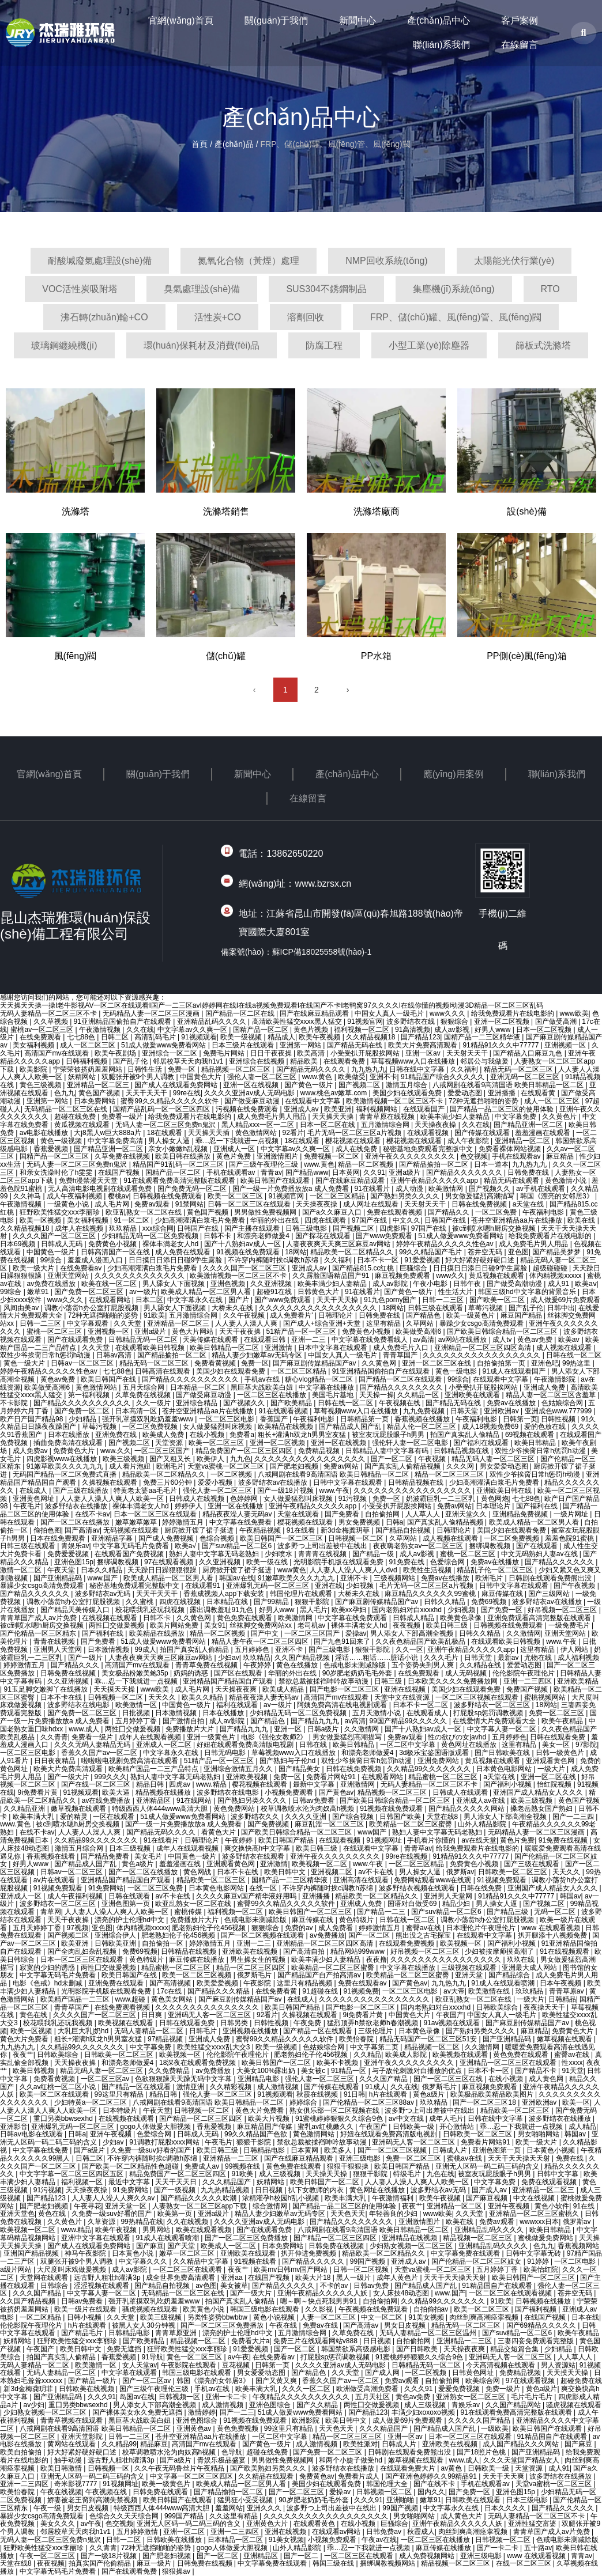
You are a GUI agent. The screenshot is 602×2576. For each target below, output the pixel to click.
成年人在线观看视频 (151, 1737)
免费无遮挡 (125, 2349)
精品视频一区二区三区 (236, 1069)
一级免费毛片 (570, 1625)
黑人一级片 (354, 2278)
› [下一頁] (348, 689)
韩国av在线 (236, 1578)
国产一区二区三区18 (485, 2102)
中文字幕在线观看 (130, 2373)
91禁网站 (189, 1204)
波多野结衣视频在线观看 (418, 1888)
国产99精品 (272, 1602)
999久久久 (111, 1777)
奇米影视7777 (76, 2484)
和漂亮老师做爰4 (264, 1236)
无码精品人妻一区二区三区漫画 (152, 1013)
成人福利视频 (578, 1658)
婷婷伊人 (189, 1506)
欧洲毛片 (170, 1466)
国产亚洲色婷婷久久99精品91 (432, 2476)
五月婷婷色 (253, 1650)
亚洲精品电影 (259, 2079)
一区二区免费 (496, 1212)
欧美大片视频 (269, 2118)
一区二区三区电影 (227, 1419)
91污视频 (353, 1499)
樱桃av (118, 1196)
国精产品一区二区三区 (55, 1156)
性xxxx (572, 2063)
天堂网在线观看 (45, 2278)
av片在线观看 (55, 1880)
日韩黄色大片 (319, 1292)
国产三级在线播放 (81, 1490)
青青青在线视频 (323, 1554)
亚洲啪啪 (401, 2500)
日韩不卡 (218, 1236)
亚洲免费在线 (116, 1435)
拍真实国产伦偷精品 (101, 2563)
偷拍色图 (47, 1530)
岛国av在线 (137, 2397)
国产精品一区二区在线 (240, 1013)
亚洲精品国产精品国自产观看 (228, 1681)
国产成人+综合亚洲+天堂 (322, 1323)
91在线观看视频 (284, 1411)
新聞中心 (357, 20)
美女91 (214, 1625)
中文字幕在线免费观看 (353, 1618)
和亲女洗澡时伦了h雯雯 (57, 1172)
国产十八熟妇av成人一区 (243, 1244)
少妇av (228, 1658)
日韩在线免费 (481, 1888)
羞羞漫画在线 (180, 1864)
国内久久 (431, 2492)
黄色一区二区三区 (195, 2357)
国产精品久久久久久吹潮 (199, 2198)
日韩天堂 (465, 1411)
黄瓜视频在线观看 (82, 1125)
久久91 (374, 1172)
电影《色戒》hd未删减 (49, 1983)
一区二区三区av (106, 2079)
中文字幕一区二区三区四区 (192, 2476)
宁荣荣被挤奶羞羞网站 (88, 1069)
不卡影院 (14, 1403)
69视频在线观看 (530, 1435)
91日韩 (354, 2094)
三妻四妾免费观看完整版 (536, 2341)
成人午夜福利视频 (75, 1196)
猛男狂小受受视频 (245, 2500)
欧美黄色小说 (204, 2309)
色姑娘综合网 (563, 1403)
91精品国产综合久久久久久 (444, 1077)
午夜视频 (432, 1459)
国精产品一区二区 (261, 1030)
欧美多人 (338, 2150)
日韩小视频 (85, 2317)
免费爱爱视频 (69, 1554)
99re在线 (187, 1093)
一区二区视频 (232, 1474)
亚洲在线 (329, 1586)
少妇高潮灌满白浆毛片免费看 (201, 1220)
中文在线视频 (534, 2198)
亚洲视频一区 (566, 1045)
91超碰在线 (321, 1991)
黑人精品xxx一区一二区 (258, 1125)
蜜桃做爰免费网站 (546, 2238)
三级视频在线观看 (469, 1968)
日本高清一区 (137, 1411)
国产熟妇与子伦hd (288, 1761)
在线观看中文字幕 (313, 1101)
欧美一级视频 (242, 1037)
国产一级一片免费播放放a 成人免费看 (291, 1189)
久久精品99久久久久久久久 (430, 1769)
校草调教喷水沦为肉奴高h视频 (308, 1809)
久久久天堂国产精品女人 (522, 2460)
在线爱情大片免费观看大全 (495, 1721)
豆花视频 (236, 2365)
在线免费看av (82, 1268)
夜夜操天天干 (545, 2007)
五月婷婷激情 (138, 2532)
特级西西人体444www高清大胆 (160, 1809)
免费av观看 (152, 1204)
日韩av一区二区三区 (83, 1363)
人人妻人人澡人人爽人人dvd (354, 1570)
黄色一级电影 (457, 1371)
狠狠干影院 (313, 1602)
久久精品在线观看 (266, 2476)
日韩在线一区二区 (573, 1355)
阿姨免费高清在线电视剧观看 (343, 1705)
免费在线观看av (363, 1983)
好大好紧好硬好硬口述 (480, 1260)
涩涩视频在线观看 (102, 2286)
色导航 (231, 2452)
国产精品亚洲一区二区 (529, 1125)
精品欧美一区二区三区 (211, 1880)
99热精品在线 (142, 2222)
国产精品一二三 (382, 1912)
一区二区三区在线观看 (188, 2269)
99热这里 (577, 1363)
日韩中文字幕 (558, 2174)
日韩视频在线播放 (544, 2301)
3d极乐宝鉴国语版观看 (435, 1753)
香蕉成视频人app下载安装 (224, 1594)
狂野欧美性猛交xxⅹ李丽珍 (60, 1212)
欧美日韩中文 (285, 1872)
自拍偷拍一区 (163, 1943)
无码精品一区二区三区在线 (66, 1109)
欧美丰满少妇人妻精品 (455, 1117)
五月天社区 (373, 2397)
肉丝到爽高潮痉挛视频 (484, 2317)
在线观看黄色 (315, 2524)
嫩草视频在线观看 (79, 1809)
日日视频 (269, 2190)
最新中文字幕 (314, 1784)
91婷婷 (539, 2261)
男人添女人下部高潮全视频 (412, 1633)
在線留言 (519, 45)
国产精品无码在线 (355, 1045)
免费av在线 (321, 2325)
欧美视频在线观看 (126, 2023)
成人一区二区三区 (88, 1045)
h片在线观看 (389, 2094)
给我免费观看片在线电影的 (513, 1013)
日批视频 (137, 1713)
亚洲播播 (502, 1093)
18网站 (295, 1252)
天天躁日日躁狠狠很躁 (162, 1570)
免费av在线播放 (512, 1403)
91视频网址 (385, 1840)
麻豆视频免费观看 (403, 1276)
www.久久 (115, 1451)
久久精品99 (119, 2444)
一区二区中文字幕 (408, 1745)
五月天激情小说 (377, 1713)
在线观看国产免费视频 (130, 1554)
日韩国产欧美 (401, 1817)
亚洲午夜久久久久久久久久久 (411, 1156)
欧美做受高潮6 (419, 1331)
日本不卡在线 (62, 1697)
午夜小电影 (431, 1284)
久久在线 (140, 1030)
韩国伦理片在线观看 (302, 1594)
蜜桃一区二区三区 (55, 1331)
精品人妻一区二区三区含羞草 (551, 1395)
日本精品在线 (228, 1602)
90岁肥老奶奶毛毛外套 (358, 1673)
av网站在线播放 (463, 1340)
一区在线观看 (114, 1817)
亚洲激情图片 (278, 1156)
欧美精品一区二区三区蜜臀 (411, 1824)
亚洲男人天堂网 (58, 1650)
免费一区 (182, 1069)
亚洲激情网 (358, 1784)
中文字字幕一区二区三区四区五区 (72, 2174)
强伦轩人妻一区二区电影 (411, 1443)
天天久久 (163, 1697)
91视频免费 (360, 1991)
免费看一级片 (123, 1117)
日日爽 (152, 2015)
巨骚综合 (414, 1268)
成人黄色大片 (462, 2516)
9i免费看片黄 (38, 1792)
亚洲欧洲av (502, 1411)
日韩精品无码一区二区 (143, 1340)
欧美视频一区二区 (320, 1864)
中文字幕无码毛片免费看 (132, 1546)
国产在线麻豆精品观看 (315, 1013)
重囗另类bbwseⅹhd (64, 2118)
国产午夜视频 (575, 1586)
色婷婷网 (244, 1499)
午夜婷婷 (258, 1665)
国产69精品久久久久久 (542, 2325)
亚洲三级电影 (360, 2158)
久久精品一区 (419, 1395)
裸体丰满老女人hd (171, 1244)
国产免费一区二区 (82, 1411)
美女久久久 (58, 2524)
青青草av (418, 1848)
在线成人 (34, 1490)
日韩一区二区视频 (361, 2269)
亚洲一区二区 (184, 2532)
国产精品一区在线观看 (318, 2031)
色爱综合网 (448, 1562)
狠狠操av (177, 2571)
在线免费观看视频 (123, 2007)
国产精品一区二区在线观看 (401, 1379)
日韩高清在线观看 (163, 1371)
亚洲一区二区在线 (549, 1777)
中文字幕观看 (88, 1323)
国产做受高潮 (556, 1021)
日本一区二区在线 (328, 1125)
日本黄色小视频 (551, 2150)
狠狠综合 (455, 1021)
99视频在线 (243, 2166)
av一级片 (143, 1292)
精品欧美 (304, 1061)
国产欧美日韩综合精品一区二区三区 (503, 1331)
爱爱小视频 (216, 1482)
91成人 (375, 2087)
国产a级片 (90, 2150)
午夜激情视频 (100, 1030)
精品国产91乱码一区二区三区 (179, 1164)
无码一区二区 (555, 1912)
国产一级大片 (69, 1777)
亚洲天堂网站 (69, 1276)
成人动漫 (410, 1189)
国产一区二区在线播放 (75, 1522)
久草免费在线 (353, 2333)
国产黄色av (336, 1792)
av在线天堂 (478, 1840)
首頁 (200, 144)
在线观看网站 (110, 1300)
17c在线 (170, 1991)
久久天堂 (128, 1323)
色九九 (64, 1093)
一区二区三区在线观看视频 (511, 2293)
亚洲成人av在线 (481, 1800)
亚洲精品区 (154, 1800)
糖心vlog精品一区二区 (320, 1379)
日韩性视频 (559, 1419)
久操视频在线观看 (110, 1482)
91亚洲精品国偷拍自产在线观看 (124, 1021)
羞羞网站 (229, 2508)
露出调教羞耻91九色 (222, 1610)
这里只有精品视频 (305, 1983)
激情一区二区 (21, 1570)
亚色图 (518, 1252)
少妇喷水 (279, 1554)
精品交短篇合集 (515, 2349)
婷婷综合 (304, 2102)
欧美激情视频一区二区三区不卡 (395, 1101)
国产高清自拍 (304, 1951)
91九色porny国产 (391, 1300)
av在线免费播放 (107, 1800)
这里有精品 (384, 1323)
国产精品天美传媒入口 (75, 1610)
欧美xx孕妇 (350, 1610)
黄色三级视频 (41, 1085)
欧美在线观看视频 (204, 2230)
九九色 (240, 1459)
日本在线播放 (69, 1435)
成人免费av (31, 1451)
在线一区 (264, 1888)
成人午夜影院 (469, 1141)
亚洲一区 (288, 1729)
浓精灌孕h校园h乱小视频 (281, 2198)
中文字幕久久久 (144, 2261)
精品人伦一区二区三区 (422, 1427)
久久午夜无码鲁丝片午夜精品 (180, 2468)
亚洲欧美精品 (578, 1681)
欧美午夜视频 (320, 1037)
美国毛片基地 (333, 1395)
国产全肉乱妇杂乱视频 (82, 1951)
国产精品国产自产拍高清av (320, 1975)
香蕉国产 (274, 1419)
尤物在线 (539, 1658)
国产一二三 (237, 2412)
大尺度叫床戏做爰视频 (72, 2269)
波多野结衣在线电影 (79, 1705)
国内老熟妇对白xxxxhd (408, 1610)
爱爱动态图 (465, 1093)
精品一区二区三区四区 (251, 1968)
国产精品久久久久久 (314, 2261)
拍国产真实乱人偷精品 (465, 1435)
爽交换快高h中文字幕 (258, 1848)
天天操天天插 (209, 1133)
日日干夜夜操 (272, 1053)
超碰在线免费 (75, 1117)
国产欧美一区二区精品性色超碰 (131, 2166)
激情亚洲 (191, 2087)
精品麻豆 (154, 2444)
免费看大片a (250, 2341)
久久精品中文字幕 (201, 2261)
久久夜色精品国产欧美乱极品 (421, 1641)
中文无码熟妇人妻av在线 (540, 1554)
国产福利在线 (537, 1506)
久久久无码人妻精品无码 (93, 1745)
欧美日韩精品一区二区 (225, 1348)
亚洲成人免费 (545, 1387)
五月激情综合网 (386, 1125)
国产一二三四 (574, 1817)
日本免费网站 (95, 1101)
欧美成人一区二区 (229, 2246)
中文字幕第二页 (375, 2047)
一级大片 (552, 1769)
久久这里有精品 (234, 2516)
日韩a (395, 1522)
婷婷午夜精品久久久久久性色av (445, 1244)
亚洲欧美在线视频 (250, 1951)
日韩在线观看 (130, 1896)
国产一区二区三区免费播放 (247, 2238)
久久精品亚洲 (25, 1809)
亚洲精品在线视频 (410, 2238)
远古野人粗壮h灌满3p (108, 2278)
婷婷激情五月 (183, 1522)
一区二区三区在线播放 (272, 1395)
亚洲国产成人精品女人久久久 (539, 1792)
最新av (509, 1658)
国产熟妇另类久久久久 (405, 1196)
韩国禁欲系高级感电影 (356, 2349)
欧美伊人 (211, 1459)
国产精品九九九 (316, 1721)
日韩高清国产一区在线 (116, 1252)
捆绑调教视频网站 (388, 2563)
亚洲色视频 (228, 1284)
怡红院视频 (555, 1784)
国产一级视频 (175, 2190)
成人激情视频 (278, 2087)
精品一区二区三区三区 (450, 1474)
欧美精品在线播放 (157, 1633)
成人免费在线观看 (183, 1252)
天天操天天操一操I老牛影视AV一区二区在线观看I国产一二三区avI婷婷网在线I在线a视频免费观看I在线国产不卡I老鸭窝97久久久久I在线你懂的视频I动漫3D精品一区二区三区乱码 (271, 1005)
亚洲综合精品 (197, 1403)
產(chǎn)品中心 (438, 20)
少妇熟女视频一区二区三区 (412, 2246)
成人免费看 (336, 1928)
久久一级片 (154, 1403)
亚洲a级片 (405, 1172)
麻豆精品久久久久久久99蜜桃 (431, 1594)
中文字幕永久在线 (195, 1300)
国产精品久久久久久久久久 (402, 1387)
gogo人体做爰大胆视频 (156, 2127)
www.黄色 (318, 1077)
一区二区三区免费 (156, 1888)
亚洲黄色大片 (267, 2524)
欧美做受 (352, 1077)
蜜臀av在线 (424, 1928)
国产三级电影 (330, 1650)
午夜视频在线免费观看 (373, 2309)
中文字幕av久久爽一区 (193, 1030)
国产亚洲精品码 (58, 1578)
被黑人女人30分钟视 (144, 2325)
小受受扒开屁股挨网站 (365, 1053)
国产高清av (82, 1530)
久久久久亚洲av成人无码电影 (250, 1093)
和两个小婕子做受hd (351, 2460)
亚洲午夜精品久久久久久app (435, 1181)
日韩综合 (55, 2286)
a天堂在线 (529, 1204)
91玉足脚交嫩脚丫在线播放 (46, 1689)
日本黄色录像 (420, 2031)
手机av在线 (262, 1379)
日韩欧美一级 (414, 2127)
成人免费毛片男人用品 (272, 1117)
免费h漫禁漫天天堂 (89, 1181)
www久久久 (448, 1013)
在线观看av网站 (337, 2532)
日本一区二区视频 (544, 1030)
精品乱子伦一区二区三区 (496, 1570)
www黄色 (291, 1570)
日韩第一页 (520, 1419)
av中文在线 (407, 2118)
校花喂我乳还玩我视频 (150, 1610)
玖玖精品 (123, 1228)
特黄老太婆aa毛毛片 (146, 1490)
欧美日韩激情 (62, 2468)
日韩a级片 (324, 1729)
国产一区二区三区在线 (448, 2079)
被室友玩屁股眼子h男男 (389, 1435)
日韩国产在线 (446, 1220)
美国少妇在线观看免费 (408, 1093)
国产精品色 (424, 1315)
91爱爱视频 (423, 1260)
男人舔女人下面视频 (174, 1284)
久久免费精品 (169, 2071)
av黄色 (452, 2468)
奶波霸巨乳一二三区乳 (441, 1499)
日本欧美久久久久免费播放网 (453, 1681)
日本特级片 (121, 2110)
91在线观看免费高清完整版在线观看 (180, 1181)
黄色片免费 (234, 1156)
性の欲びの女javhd (458, 1737)
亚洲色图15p (73, 1562)
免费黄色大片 (74, 1451)
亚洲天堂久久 (466, 1514)
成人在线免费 (357, 1149)
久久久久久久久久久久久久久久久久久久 (327, 2516)
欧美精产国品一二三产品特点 (154, 1769)
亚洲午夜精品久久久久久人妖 (323, 2293)
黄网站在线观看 (72, 2444)
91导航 (152, 2357)
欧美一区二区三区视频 (197, 1975)
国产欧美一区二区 (497, 1300)
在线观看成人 (428, 1713)
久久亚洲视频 (272, 1284)
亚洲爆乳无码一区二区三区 (268, 1586)
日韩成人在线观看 (461, 1792)
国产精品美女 (300, 1769)
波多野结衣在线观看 (254, 1856)
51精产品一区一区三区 (302, 1331)
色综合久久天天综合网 (124, 2516)
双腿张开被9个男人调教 (138, 1077)
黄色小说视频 (274, 2317)
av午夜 (238, 2357)
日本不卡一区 (378, 1260)
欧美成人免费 (164, 1435)
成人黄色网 (547, 2079)
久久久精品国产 (227, 2182)
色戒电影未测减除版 (355, 1665)
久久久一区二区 (307, 2389)
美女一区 (556, 1745)
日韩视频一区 (180, 2397)
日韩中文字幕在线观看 (348, 1482)
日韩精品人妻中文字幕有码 (387, 1451)
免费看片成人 (359, 2476)
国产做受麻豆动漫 (252, 1101)
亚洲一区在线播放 (236, 1506)
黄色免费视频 (238, 2428)
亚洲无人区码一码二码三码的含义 (488, 2166)
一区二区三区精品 (338, 1196)
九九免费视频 (424, 1411)
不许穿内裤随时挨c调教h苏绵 (274, 1260)
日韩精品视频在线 (462, 1451)
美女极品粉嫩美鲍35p (135, 1673)
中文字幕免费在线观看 (466, 2253)
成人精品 (582, 2127)
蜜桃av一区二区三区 (42, 1030)
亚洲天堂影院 (82, 2437)
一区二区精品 (41, 2317)
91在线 (585, 2206)
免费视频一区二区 (332, 1156)
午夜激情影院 (555, 1379)
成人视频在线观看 (564, 1348)
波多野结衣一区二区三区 (493, 1705)
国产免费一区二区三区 (89, 1292)
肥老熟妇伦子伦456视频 (209, 1928)
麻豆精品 (560, 1156)
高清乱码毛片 (156, 1037)
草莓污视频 (486, 1308)
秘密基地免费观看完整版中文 (429, 1149)
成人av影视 (452, 1030)
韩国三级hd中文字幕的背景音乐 (528, 1292)
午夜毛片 (27, 1506)
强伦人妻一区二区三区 (262, 1077)
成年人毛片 (446, 2118)
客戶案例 (519, 20)
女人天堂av (139, 2365)
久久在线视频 (188, 2222)
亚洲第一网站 (301, 1045)
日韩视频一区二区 (356, 1538)
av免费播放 (327, 1935)
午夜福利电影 (544, 1212)
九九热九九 (368, 1069)
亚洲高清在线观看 (361, 1880)
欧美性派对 (360, 2444)
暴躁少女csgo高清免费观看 (482, 1323)
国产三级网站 (549, 1594)
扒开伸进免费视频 (309, 2253)
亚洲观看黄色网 (551, 1761)
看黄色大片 (219, 1832)
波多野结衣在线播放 (77, 1506)
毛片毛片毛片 (532, 2397)
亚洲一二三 (309, 1340)
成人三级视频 (280, 2174)
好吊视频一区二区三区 (563, 1610)
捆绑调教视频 (490, 1546)
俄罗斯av (460, 1872)
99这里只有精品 (120, 2094)
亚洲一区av (423, 1053)
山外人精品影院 (483, 1824)
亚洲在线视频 (405, 1689)
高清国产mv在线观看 (57, 1053)
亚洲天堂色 (17, 2214)
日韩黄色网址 (473, 2373)
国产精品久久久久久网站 (467, 1809)
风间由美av (21, 1308)
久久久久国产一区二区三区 (55, 1236)
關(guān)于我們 (276, 20)
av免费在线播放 (52, 1284)
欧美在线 (582, 1220)
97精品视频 (166, 2039)
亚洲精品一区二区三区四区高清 (483, 1348)
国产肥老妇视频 (295, 1466)
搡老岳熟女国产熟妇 (542, 1809)
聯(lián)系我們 (442, 45)
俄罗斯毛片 (255, 1975)
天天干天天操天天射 (520, 2158)
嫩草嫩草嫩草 (137, 1522)
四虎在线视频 (180, 1602)
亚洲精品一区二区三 (99, 1085)
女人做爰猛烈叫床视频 (218, 1427)
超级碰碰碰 (551, 1268)
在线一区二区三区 (524, 2563)
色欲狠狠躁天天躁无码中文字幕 (184, 2079)
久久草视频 (51, 1021)
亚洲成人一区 (235, 1149)
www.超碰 (131, 1999)
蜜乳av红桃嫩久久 (326, 2127)
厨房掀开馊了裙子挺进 (199, 1530)
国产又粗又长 (171, 1459)
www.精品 (212, 1784)
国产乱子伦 (131, 1061)
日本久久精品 (102, 1570)
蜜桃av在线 (465, 2158)
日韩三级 (389, 1681)
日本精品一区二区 (198, 1387)
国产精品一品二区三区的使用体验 (502, 1109)
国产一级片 (86, 1658)
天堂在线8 (443, 1817)
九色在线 (440, 2174)
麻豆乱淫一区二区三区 (330, 1824)
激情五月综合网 (80, 1848)
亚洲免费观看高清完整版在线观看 (540, 1618)
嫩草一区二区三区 (187, 2253)
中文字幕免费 (516, 1117)
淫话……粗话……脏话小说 (377, 1658)
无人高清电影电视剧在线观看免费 (100, 1189)
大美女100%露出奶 (267, 2071)
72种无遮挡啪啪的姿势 (485, 1101)
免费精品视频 (319, 1451)
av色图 (206, 2286)
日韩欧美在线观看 (473, 2500)
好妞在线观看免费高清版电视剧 (246, 1745)
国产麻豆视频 (487, 2198)
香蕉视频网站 (578, 2246)
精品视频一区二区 (432, 2047)
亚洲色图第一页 (126, 1904)
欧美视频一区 (461, 1943)
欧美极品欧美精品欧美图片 (492, 2094)
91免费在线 (408, 1562)
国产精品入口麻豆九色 (528, 1053)
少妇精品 (83, 1419)
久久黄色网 (380, 1363)
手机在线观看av (517, 1156)
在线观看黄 (539, 1093)
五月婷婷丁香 (137, 1721)
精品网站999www (358, 1951)
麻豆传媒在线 (503, 1594)
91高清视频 (412, 1030)
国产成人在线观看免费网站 (176, 1085)
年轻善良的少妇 (394, 2214)
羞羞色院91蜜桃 (570, 1538)
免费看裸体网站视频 (511, 1149)
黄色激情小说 (566, 1181)
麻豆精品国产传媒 (265, 2127)
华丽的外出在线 (275, 1220)
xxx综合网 (158, 1228)
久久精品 (367, 2055)
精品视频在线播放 (164, 1792)
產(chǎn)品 (234, 144)
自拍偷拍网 (383, 1514)
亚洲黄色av (194, 2428)
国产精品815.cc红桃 (364, 1268)
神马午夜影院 (86, 2253)
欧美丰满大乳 (34, 1817)
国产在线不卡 (435, 2484)
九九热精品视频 (226, 2190)
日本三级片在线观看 (244, 1045)
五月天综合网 (144, 1387)
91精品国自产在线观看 (498, 2286)
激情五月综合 (407, 1085)
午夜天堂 (62, 1570)
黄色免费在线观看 (245, 1618)
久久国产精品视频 (303, 1658)
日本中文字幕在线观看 (333, 1348)
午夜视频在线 (400, 1403)
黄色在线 (34, 2015)
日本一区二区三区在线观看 (156, 1514)
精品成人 (281, 1037)
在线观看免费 (345, 1061)
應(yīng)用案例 (453, 774)
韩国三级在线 (334, 2563)
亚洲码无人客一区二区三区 (210, 2015)
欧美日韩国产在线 (109, 1379)
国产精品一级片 (93, 2381)
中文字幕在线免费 (41, 2150)
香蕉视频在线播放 (423, 1419)
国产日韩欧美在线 (503, 1753)
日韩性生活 (145, 1069)
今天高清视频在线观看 (501, 2365)
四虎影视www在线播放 (63, 1459)
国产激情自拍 (184, 1721)
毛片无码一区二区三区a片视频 (355, 1133)
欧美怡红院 (541, 2269)
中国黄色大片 (201, 1077)
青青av (271, 1172)
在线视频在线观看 (110, 1618)
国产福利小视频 (508, 1784)
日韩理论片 (336, 1315)
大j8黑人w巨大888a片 (108, 1133)
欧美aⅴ (586, 1284)
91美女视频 (427, 2317)
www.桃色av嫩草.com (334, 1093)
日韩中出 (561, 1308)
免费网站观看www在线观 (433, 1880)
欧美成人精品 (284, 1689)
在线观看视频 (428, 1133)
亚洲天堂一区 (126, 2206)
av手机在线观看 (541, 1189)
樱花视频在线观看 (353, 1141)
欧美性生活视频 (428, 1570)
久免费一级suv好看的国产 (152, 2150)
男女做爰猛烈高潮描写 (480, 1196)
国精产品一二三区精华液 (483, 1037)
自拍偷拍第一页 (502, 1363)
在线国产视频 (119, 1172)
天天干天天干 (147, 1093)
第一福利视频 (89, 1395)
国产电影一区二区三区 (345, 1689)
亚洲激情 (279, 1348)
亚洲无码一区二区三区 (525, 1077)
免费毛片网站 (224, 1053)
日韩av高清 (114, 1355)
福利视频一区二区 (362, 1030)
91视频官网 (364, 1021)
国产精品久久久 (76, 1665)
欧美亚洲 (338, 1109)
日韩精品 (562, 1999)
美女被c (314, 2071)
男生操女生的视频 (258, 1959)
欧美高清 (311, 1053)
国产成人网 (383, 2373)
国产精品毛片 (82, 2333)
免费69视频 (490, 1602)
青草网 (50, 1912)
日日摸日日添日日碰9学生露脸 (176, 1260)
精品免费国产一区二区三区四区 (244, 1451)
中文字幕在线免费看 (241, 1522)
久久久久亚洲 (306, 1817)
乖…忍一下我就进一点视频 (237, 1141)
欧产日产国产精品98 (32, 1419)
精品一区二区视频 (366, 1164)
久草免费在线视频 (123, 1156)
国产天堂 (182, 2246)
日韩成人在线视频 (197, 1499)
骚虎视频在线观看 (150, 2309)
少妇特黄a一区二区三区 (91, 2102)
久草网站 (420, 1323)
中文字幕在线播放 (327, 1387)
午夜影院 (258, 1983)
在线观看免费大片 (408, 2468)
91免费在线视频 (564, 1840)
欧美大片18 (314, 2278)
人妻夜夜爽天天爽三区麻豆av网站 (339, 1244)
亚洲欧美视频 (247, 1777)
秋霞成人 (421, 2532)
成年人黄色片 (398, 2278)
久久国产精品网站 (514, 2405)
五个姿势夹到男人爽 (424, 1665)
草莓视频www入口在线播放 (414, 1061)
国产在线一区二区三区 (96, 1784)
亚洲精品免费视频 (521, 1514)
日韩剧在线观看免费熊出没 (551, 1578)
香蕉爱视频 (51, 1149)
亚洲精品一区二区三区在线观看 (509, 2063)
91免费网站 (105, 1888)
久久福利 (465, 1069)
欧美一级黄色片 (471, 1315)
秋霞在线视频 (318, 2094)
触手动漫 (69, 2460)
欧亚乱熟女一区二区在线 (144, 1212)
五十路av (538, 2548)
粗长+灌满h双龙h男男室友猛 (303, 1435)
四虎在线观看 (326, 1220)
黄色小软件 (552, 2206)
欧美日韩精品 (536, 1443)
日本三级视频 (130, 1848)
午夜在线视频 (61, 2492)
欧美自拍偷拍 (21, 2452)
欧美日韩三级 (447, 1625)
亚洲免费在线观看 (116, 1983)
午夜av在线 (379, 2540)
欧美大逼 (116, 1792)
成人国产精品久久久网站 (521, 2444)
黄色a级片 (138, 1864)
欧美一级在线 (267, 1562)
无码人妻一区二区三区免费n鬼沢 (166, 1125)
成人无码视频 (466, 1673)
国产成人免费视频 (166, 1538)
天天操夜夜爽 (236, 1689)
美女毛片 (149, 1856)
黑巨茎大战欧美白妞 (263, 1387)
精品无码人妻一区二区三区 (494, 1459)
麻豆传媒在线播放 (197, 1959)
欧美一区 (576, 2102)
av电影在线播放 (45, 1133)
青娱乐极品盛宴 (222, 2460)
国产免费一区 (502, 1610)
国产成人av (490, 2190)
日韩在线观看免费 (558, 1737)
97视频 (77, 1928)
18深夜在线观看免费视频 (198, 2063)
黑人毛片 (314, 1610)
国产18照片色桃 (482, 2452)
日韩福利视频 (87, 1061)
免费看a (241, 1435)
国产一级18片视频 (286, 1490)
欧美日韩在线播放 (183, 1156)
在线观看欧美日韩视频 (150, 1348)
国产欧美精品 (292, 1403)
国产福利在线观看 (481, 1443)
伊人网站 (575, 1650)
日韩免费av (384, 2532)
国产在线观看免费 (75, 1340)
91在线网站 (195, 1800)
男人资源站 (558, 2365)
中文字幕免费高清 (116, 1141)
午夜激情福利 (393, 2198)
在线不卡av (92, 1514)
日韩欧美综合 (498, 2007)
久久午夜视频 (244, 1315)
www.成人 (85, 1729)
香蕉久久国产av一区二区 (100, 1753)
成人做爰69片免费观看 (565, 1300)
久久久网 (461, 1466)
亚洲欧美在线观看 (473, 1395)
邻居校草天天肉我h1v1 (189, 1061)
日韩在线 (314, 1745)
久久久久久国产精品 (480, 2420)
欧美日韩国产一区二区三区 (282, 1538)
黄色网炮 (495, 1499)
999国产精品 (184, 2516)
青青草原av (567, 1991)
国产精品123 (420, 1037)
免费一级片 (504, 2389)
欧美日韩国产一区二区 (277, 2063)
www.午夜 (334, 1490)
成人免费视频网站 (427, 2556)
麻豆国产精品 (522, 1315)
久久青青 (54, 1737)
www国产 (373, 1832)
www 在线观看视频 (551, 1928)
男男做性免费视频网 (266, 1212)
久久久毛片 (442, 1658)
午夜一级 (48, 2508)
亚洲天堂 (469, 1975)
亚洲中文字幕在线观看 (96, 2238)
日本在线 (585, 2317)
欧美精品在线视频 (286, 1427)
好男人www (493, 1030)
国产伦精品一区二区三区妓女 (477, 2261)
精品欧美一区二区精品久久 (352, 1252)
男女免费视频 (360, 1522)
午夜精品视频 (261, 1530)
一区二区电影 (575, 2261)
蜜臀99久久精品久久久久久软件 (170, 1101)
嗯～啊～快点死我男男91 (319, 2301)
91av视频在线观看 (452, 2023)
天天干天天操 (338, 1300)
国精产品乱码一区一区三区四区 (162, 1109)
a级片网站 (16, 2269)
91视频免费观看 (502, 1880)
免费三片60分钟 (168, 1482)
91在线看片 (373, 1189)
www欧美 (574, 1013)
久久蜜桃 (140, 1602)
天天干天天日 (176, 2182)
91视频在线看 (256, 2261)
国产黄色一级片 (309, 1085)
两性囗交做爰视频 (117, 1625)
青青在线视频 (55, 1641)
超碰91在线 (275, 1292)
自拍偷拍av (431, 2309)
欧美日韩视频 (34, 2071)
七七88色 (82, 1037)
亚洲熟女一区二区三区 (471, 2397)
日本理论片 (494, 1506)
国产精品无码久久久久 (311, 1069)
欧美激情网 (446, 1189)
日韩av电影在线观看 (32, 2134)
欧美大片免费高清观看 (423, 1045)
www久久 (450, 1276)
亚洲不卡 (383, 1077)
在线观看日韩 (265, 1340)
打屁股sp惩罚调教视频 (489, 1713)
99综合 (52, 1260)
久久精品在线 (481, 1665)
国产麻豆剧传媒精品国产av (315, 1363)
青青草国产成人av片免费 (39, 1618)
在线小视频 (208, 1435)
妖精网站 (82, 1077)
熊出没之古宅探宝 (424, 1935)
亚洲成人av (302, 1109)
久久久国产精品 (384, 2079)
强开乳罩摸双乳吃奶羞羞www (148, 1419)
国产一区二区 (392, 1459)
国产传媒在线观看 (482, 1133)
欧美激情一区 (137, 1705)
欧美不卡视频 (338, 2063)
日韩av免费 (371, 2286)
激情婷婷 (202, 2412)
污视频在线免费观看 (248, 1109)
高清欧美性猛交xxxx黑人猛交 (298, 1021)
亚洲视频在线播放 (251, 2031)
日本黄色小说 (133, 2253)
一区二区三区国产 (162, 1451)
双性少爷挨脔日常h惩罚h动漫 (46, 1355)
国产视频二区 (360, 1085)
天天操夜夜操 (436, 1125)
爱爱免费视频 (459, 2389)
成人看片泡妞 (130, 1466)
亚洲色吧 (545, 1363)
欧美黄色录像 (461, 1618)
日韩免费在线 (529, 1172)
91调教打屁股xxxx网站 (165, 2142)
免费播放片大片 (190, 1729)
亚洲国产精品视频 (32, 2253)
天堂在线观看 (299, 1514)
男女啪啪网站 (539, 2134)
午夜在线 (284, 2325)
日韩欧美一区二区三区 (513, 1872)
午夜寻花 (87, 2206)
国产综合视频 (353, 1817)
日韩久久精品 (445, 1602)
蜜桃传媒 (189, 1912)
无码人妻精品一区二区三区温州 (428, 2333)
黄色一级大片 (25, 1363)
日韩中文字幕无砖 (534, 2253)
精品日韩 (150, 1784)
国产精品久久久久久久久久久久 (191, 1379)
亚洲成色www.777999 (559, 1411)
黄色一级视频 (62, 1141)
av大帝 (454, 1991)
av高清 (424, 1340)
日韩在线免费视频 (480, 1204)
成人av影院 (391, 1284)
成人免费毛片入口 (401, 1348)
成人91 (559, 1284)
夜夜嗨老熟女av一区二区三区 (419, 1546)
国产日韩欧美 (417, 2349)
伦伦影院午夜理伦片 (524, 1673)
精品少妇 (457, 1904)
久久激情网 (523, 1633)
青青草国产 (401, 1355)
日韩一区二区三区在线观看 (250, 1204)
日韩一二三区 (443, 1300)
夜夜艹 (23, 2055)
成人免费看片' (292, 1315)
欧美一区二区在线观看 (55, 2094)
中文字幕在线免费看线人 (370, 1340)
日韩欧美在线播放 (175, 2540)
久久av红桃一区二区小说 (59, 2087)
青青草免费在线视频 (207, 1665)
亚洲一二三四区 (528, 1681)
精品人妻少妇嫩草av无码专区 (258, 1355)
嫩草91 (39, 1292)
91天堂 (572, 2071)
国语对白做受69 (413, 1904)
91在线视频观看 (565, 1951)
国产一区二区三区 (297, 2492)
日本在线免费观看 (58, 1538)
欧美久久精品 (203, 1697)
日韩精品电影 (265, 2150)
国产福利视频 (536, 2309)
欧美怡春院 (357, 2039)
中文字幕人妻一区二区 (502, 1729)
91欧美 (154, 1315)
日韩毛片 (204, 2031)
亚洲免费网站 (439, 1761)
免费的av (300, 1928)
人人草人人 (423, 1514)
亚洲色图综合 (270, 2405)
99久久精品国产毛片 (431, 1252)
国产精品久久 (449, 1212)
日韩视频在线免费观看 (168, 1196)
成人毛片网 (113, 1204)
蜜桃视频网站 (545, 1697)
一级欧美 (495, 2428)
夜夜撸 (376, 1959)
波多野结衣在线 (411, 1021)
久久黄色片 (560, 1117)
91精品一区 (349, 2071)
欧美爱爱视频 (218, 1983)
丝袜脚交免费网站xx (261, 1625)
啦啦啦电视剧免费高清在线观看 (130, 1761)
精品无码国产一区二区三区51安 (429, 2039)
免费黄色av (316, 2476)
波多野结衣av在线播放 (274, 1482)
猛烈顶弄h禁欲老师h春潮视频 (373, 2023)
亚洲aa (232, 2278)
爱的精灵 (74, 1817)
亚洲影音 (14, 2127)
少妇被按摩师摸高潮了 (500, 1951)
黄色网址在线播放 (469, 1745)
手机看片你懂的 (432, 1840)
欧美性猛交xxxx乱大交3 (214, 2047)
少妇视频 (360, 1586)
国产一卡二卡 (498, 2548)
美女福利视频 (34, 1045)
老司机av (313, 1625)
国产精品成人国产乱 (351, 1427)
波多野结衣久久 (256, 1817)
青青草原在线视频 (387, 1117)
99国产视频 (368, 2261)
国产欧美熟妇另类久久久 (269, 2468)
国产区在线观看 (239, 1673)
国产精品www (306, 1172)
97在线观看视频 (169, 1562)
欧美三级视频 (124, 1459)
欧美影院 (34, 1069)
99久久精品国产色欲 (256, 2134)
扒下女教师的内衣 (316, 2190)
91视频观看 (198, 1037)
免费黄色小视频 (113, 1244)
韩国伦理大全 (387, 2484)
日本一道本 (491, 1164)
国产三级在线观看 (532, 1864)
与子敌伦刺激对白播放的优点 (418, 2071)
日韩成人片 (450, 2150)
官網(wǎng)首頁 (180, 20)
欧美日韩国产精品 (286, 1840)
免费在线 (570, 2158)
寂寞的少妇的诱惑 (48, 1968)
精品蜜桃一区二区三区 (443, 1777)
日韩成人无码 (62, 1244)
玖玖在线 (521, 1959)
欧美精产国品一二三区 (75, 1999)
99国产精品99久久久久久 (409, 1721)
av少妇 (33, 2405)
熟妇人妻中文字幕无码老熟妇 (215, 1554)
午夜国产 (450, 2015)
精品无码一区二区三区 (519, 1069)
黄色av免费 (535, 1340)
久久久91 (419, 2389)
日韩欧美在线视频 (87, 2389)
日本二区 (149, 1300)
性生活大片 (456, 1292)
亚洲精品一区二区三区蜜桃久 (535, 2214)
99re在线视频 (407, 1856)
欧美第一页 (175, 2214)
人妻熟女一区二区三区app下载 (200, 2206)
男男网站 (157, 2230)
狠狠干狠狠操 (348, 2166)
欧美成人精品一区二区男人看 (207, 1292)
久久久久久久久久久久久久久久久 (208, 2007)
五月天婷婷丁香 (38, 1928)
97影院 (586, 1745)
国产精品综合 (510, 1975)
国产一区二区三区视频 (393, 2150)
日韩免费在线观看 (161, 2492)
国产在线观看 (537, 1546)
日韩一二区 (124, 2540)
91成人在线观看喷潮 (503, 1983)
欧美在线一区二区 (109, 1284)
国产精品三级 (508, 1912)
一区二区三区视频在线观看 (477, 1697)
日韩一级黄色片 (561, 1753)
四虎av (180, 1784)
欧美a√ (186, 1546)
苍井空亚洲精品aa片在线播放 (517, 1220)
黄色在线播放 (297, 1665)
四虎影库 (393, 1228)
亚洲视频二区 (332, 1872)
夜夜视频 (407, 1625)
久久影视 (319, 2309)
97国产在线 (370, 1220)
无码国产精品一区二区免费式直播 (65, 1474)
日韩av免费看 (314, 1800)
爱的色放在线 (545, 1427)
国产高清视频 (171, 1983)
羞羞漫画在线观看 (543, 1133)
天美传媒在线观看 (211, 1340)
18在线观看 (166, 1133)
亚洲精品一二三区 (231, 2158)
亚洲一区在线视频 (251, 1085)
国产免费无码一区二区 (192, 1189)
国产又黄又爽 (277, 2381)
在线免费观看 (41, 1037)
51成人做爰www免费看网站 (164, 1045)
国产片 (239, 1300)
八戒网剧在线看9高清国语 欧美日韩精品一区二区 (508, 1085)
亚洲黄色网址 (34, 1499)
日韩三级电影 (307, 1228)
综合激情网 (271, 2206)
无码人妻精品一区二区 (149, 2031)
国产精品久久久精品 (219, 1991)
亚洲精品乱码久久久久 (212, 1021)
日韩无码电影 (225, 1753)
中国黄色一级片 (52, 1252)
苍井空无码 (486, 1252)
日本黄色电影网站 (504, 1769)
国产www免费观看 (385, 1236)
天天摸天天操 (115, 1689)
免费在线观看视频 (395, 1212)
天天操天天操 (333, 1117)
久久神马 (28, 1196)
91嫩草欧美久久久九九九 (66, 1466)
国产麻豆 (150, 2246)
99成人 (145, 1650)
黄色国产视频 (100, 1093)
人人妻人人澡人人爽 (247, 1323)
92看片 (293, 1133)
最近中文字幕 (130, 2182)
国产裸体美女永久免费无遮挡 (138, 2412)
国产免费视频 (269, 1824)
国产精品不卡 (536, 2071)
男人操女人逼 (169, 1141)
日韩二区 (115, 1037)
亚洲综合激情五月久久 (239, 1769)
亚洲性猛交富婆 (533, 2524)
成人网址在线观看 (371, 1204)
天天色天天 (347, 2214)
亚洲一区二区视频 (502, 1021)
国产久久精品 (318, 2405)
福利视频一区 (82, 2182)
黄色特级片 (357, 1920)
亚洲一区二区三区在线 (437, 1363)
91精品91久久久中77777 (501, 1045)
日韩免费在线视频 (68, 1673)
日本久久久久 (506, 2508)
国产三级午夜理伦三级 (264, 1164)
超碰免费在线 (581, 2381)
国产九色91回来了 (343, 1641)
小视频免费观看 (290, 1792)
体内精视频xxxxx (556, 1276)
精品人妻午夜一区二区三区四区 (261, 1641)
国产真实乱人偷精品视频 (403, 1466)
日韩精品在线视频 (189, 1951)
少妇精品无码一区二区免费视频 (150, 1236)
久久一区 (409, 1650)
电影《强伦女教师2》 (275, 1737)
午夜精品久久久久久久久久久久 (302, 2397)
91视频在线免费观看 (248, 1252)
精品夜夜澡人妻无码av (238, 1514)
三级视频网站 (395, 1578)
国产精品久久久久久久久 (465, 1172)
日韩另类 (235, 2023)
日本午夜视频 (561, 1983)
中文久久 (406, 1220)
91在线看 (302, 1530)
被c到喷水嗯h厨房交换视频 (494, 1228)
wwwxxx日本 (539, 2222)
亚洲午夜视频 (111, 2134)
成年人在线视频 (80, 1228)
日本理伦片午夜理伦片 (481, 1928)
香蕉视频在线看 (52, 1856)
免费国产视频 (528, 1689)
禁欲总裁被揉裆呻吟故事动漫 (324, 1681)
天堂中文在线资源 (402, 1697)
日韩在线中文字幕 (417, 1069)
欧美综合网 (483, 2381)
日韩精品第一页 (365, 1419)
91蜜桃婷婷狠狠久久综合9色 (340, 2118)
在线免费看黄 (277, 1991)
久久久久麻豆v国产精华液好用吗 (247, 1896)
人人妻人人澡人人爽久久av (114, 2198)
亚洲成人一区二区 (164, 1745)
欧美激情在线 (489, 1991)
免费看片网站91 (332, 1777)
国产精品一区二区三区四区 (201, 2118)
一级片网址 (572, 1514)
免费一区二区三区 (557, 1713)
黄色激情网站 (257, 1133)
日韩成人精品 (414, 1618)
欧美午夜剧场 (116, 1053)
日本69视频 (18, 1244)
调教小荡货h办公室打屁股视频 (92, 1308)
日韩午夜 (468, 1284)
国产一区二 (302, 2556)
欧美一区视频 (41, 1220)
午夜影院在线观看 (189, 2365)
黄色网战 (198, 1872)
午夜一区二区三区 (48, 2556)
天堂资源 (170, 1443)
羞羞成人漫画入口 (96, 1260)
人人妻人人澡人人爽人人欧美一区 (112, 1499)
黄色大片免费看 (25, 2039)
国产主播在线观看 (252, 1228)
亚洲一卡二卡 (227, 2397)
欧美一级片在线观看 (86, 2309)
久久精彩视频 (231, 2087)
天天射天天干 (468, 1053)
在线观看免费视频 (407, 1943)
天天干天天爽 (504, 2476)
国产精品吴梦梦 (557, 1252)
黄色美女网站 (172, 1999)
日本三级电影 (528, 2500)
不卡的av (335, 2286)
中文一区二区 (382, 2317)
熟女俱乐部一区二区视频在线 (335, 2110)
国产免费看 (343, 1514)
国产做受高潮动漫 (515, 1284)
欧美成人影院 (406, 2055)
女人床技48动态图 (402, 2293)
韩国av (570, 1896)
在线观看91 (204, 1586)
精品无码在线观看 (512, 1181)
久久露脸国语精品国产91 (331, 1276)
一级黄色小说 (69, 1204)
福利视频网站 (377, 1109)
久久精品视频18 (371, 1037)
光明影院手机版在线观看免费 (339, 1562)
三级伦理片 (376, 2031)
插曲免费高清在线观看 (68, 1443)
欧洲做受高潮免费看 (368, 2389)
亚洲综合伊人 (116, 1935)
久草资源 (102, 2222)
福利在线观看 (237, 1705)
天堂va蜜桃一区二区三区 (226, 1466)
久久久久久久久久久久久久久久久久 (310, 1459)
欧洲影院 (306, 2420)
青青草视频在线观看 (72, 2420)
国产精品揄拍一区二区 (434, 1164)
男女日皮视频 (405, 2325)
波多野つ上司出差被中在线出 (323, 1546)
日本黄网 (346, 1172)
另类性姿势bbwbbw (218, 2317)
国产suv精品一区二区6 (238, 1546)
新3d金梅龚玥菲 (346, 1530)
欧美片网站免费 (175, 1625)
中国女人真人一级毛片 (390, 1013)
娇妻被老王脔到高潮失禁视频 (93, 2500)
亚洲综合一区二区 (170, 1053)
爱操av (356, 1633)
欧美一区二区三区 (236, 1196)
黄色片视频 (312, 1030)
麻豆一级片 (155, 2563)
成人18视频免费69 (491, 1427)
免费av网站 (341, 1466)
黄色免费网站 (235, 1809)
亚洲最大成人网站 (530, 1968)
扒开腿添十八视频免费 (553, 1935)
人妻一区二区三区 (329, 2317)
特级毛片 (408, 2174)
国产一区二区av (147, 2381)
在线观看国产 (424, 1109)
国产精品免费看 (106, 1856)
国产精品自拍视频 (403, 1530)
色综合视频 (218, 1538)
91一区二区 (132, 1220)
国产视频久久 (490, 1189)
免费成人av (203, 2166)
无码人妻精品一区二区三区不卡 (49, 1013)
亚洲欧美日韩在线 (504, 1490)
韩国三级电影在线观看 (265, 2309)
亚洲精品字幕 (112, 1538)
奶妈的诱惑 (192, 1673)
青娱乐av (75, 1546)
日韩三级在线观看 (436, 1308)
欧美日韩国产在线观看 (275, 1181)
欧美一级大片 (34, 1268)
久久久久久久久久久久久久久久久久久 (318, 1308)
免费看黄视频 (216, 1363)
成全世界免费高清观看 (181, 2278)
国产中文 (265, 1633)
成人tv (503, 1340)
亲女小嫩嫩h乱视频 (178, 1149)
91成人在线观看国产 (515, 1371)
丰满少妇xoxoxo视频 (424, 2412)
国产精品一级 (374, 1554)
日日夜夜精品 (55, 1761)
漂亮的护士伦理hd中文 (131, 1920)
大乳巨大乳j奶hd (84, 2031)
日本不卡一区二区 (421, 1705)
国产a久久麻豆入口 (332, 1212)
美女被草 (234, 2286)
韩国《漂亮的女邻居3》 (557, 1196)
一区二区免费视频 (150, 1427)
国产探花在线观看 (323, 1236)
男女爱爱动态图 (505, 1466)
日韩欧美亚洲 (116, 1943)
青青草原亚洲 (176, 2333)
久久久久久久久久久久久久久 (140, 1276)
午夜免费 (308, 2023)
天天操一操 (376, 1395)
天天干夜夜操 (240, 1331)
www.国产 (104, 1578)
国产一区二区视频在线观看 (263, 1935)
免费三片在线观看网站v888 (316, 2341)
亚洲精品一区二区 (523, 1141)
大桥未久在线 (233, 1308)
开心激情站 (457, 2127)
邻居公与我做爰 (485, 1061)
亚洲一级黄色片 (212, 1737)
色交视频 (474, 1156)
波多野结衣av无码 (104, 1594)
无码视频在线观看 (131, 1530)
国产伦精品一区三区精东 (39, 1633)
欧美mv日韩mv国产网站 (291, 2269)
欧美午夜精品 (563, 1721)
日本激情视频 (109, 1650)
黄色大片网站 (193, 1331)
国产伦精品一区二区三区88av (369, 2102)
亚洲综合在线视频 (257, 1061)
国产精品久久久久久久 (560, 1562)
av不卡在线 (376, 1872)
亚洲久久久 (265, 2508)
